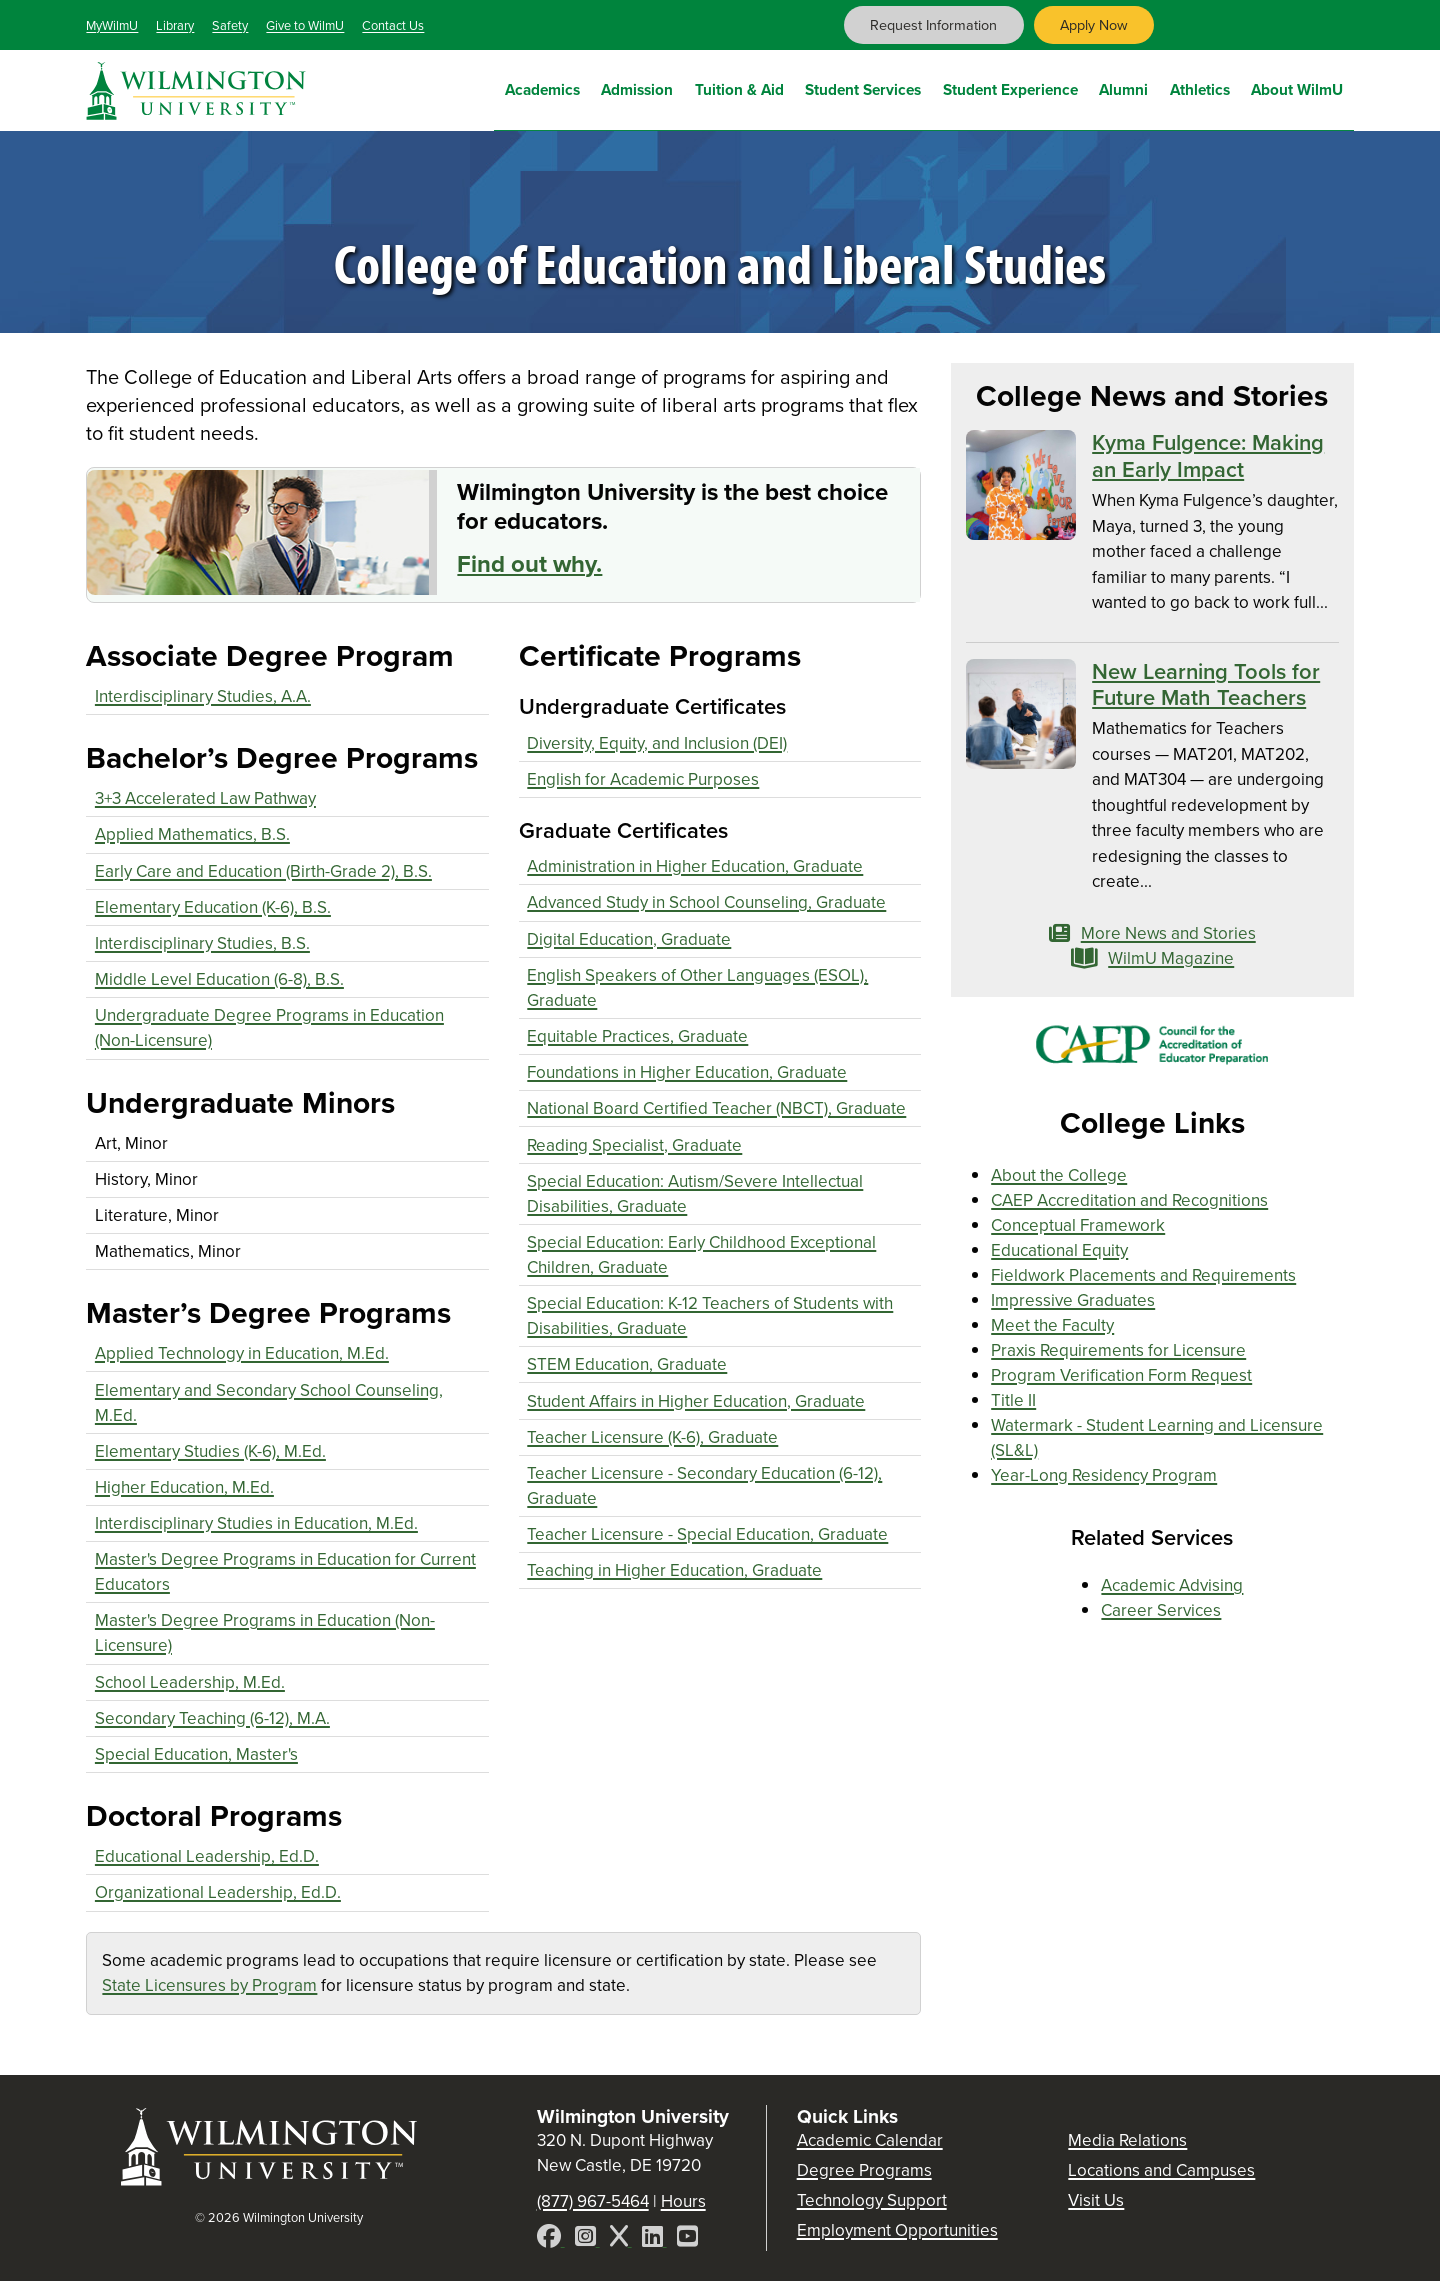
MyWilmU (112, 25)
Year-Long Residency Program (1104, 1475)
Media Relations (1127, 2140)
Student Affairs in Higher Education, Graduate (696, 1401)
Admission (637, 87)
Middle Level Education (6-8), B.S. (219, 979)
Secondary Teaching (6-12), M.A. (212, 1718)
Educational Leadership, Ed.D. (207, 1856)
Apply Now (1094, 25)
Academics (542, 87)
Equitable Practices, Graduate (637, 1036)
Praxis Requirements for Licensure (1118, 1350)
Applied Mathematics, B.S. (192, 834)
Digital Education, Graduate (629, 939)
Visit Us (1096, 2200)
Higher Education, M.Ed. (184, 1487)
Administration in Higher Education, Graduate (695, 866)
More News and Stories (1152, 933)
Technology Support (872, 2200)
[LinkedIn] (654, 2239)
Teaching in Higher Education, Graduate (674, 1570)
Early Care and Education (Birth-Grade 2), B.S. (263, 871)
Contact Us (393, 25)
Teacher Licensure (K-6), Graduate (652, 1437)
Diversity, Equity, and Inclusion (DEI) (657, 743)
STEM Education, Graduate (627, 1364)
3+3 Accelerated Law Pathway (205, 798)
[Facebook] (551, 2239)
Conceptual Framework (1078, 1225)
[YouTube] (687, 2239)
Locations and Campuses (1161, 2170)
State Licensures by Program (209, 1985)
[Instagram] (587, 2239)
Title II (1013, 1400)
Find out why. (529, 564)
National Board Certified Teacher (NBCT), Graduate (716, 1108)
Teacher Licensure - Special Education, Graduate (707, 1534)
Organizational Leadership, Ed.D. (218, 1892)
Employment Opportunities (897, 2230)
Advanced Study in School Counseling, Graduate (706, 902)
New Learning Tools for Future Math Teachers (1206, 684)
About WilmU (1297, 87)
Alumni (1123, 87)
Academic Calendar (870, 2140)
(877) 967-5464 (593, 2201)
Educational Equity (1059, 1250)
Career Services (1161, 1610)
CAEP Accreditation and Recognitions (1129, 1200)
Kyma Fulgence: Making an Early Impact (1208, 455)
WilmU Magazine (1153, 958)
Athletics (1200, 87)
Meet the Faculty (1052, 1325)
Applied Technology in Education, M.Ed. (242, 1353)
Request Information (933, 25)
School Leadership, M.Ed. (190, 1682)
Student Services (863, 87)
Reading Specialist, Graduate (634, 1145)
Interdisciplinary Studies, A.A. (203, 696)
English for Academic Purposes (643, 779)
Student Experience (1010, 87)
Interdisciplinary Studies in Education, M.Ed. (256, 1523)
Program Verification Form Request (1121, 1375)
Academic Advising (1172, 1585)
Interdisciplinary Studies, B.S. (202, 943)
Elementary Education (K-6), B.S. (213, 907)
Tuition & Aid (739, 87)
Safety (230, 25)
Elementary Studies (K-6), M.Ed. (210, 1451)
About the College (1059, 1175)
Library (175, 25)
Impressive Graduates (1073, 1300)
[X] (621, 2239)
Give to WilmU (305, 25)
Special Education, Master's (196, 1754)
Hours (683, 2201)
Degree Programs (864, 2170)
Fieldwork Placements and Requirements (1143, 1275)
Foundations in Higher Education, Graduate (687, 1072)
